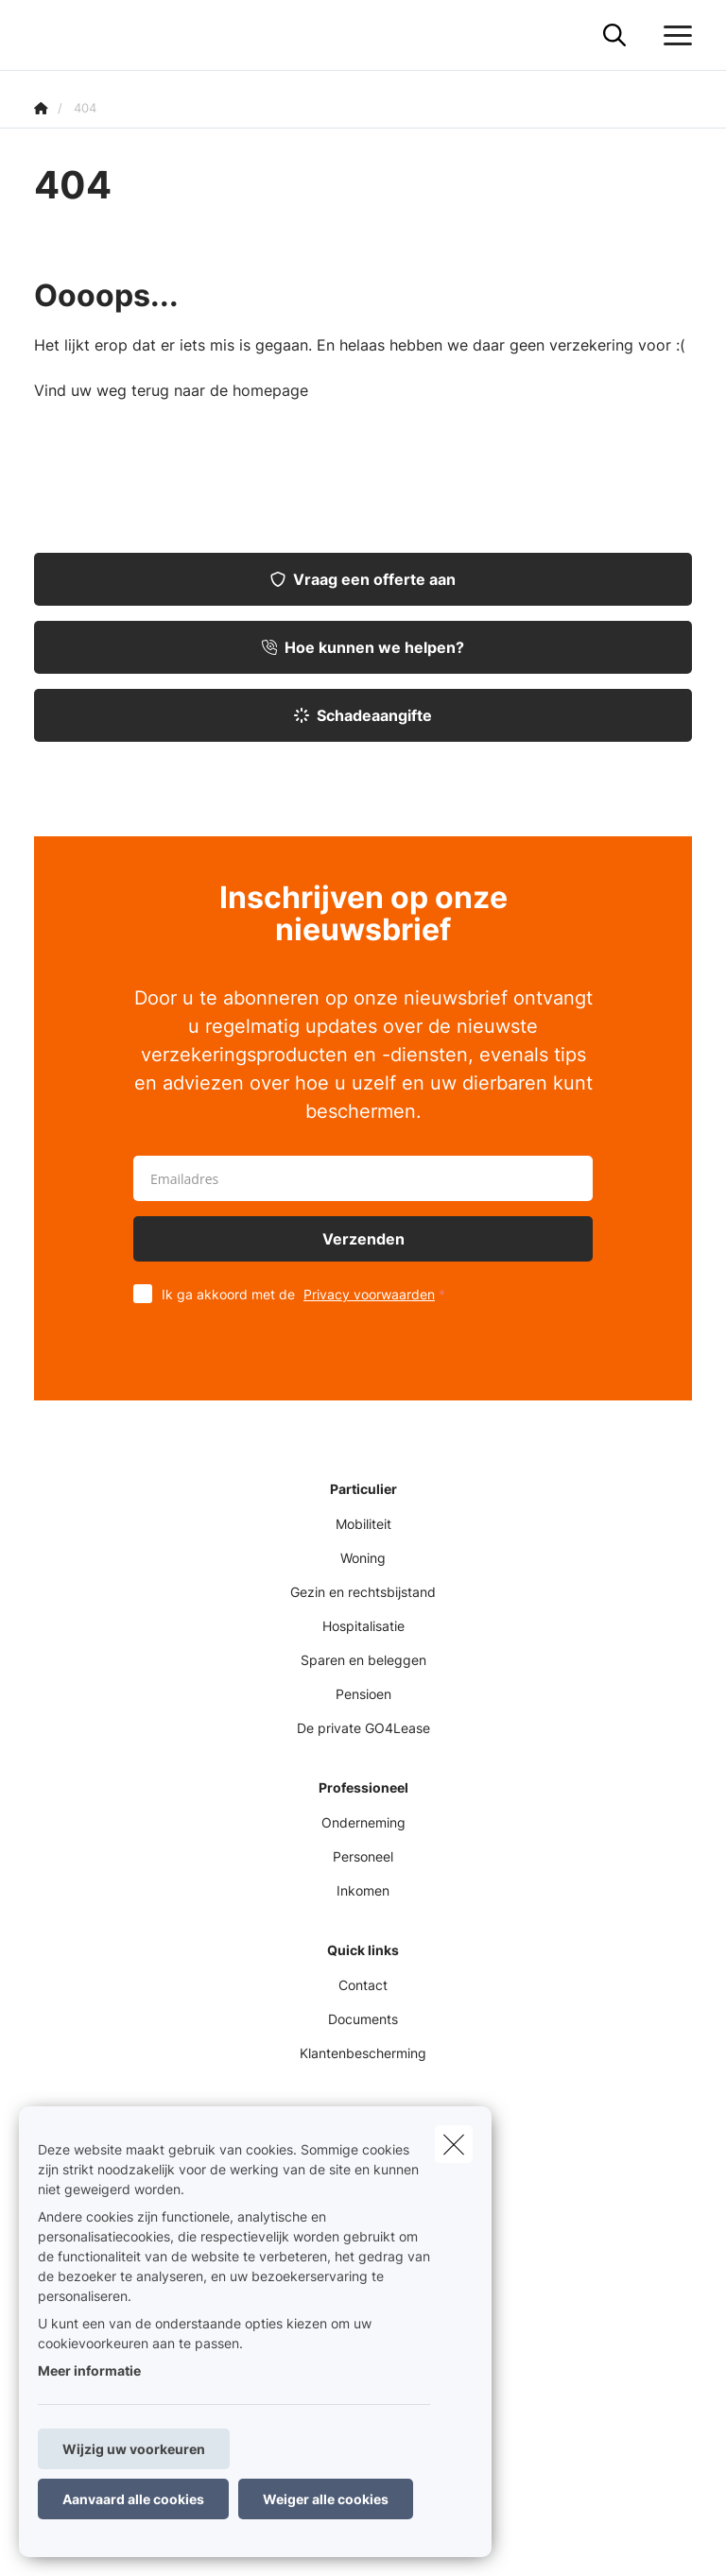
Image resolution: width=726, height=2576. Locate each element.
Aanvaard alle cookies (133, 2499)
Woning (363, 1558)
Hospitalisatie (363, 1626)
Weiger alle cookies (326, 2499)
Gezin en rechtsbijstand (363, 1592)
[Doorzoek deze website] (614, 36)
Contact (363, 1985)
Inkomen (363, 1890)
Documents (363, 2019)
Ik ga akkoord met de (308, 1294)
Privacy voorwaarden (369, 1294)
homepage (270, 390)
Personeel (363, 1856)
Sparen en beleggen (363, 1660)
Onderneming (363, 1822)
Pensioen (363, 1694)
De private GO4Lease (363, 1728)
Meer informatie (89, 2370)
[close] (454, 2144)
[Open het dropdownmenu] (673, 36)
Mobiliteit (363, 1524)
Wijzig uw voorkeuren (133, 2449)
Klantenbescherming (363, 2053)
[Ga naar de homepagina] (45, 35)
